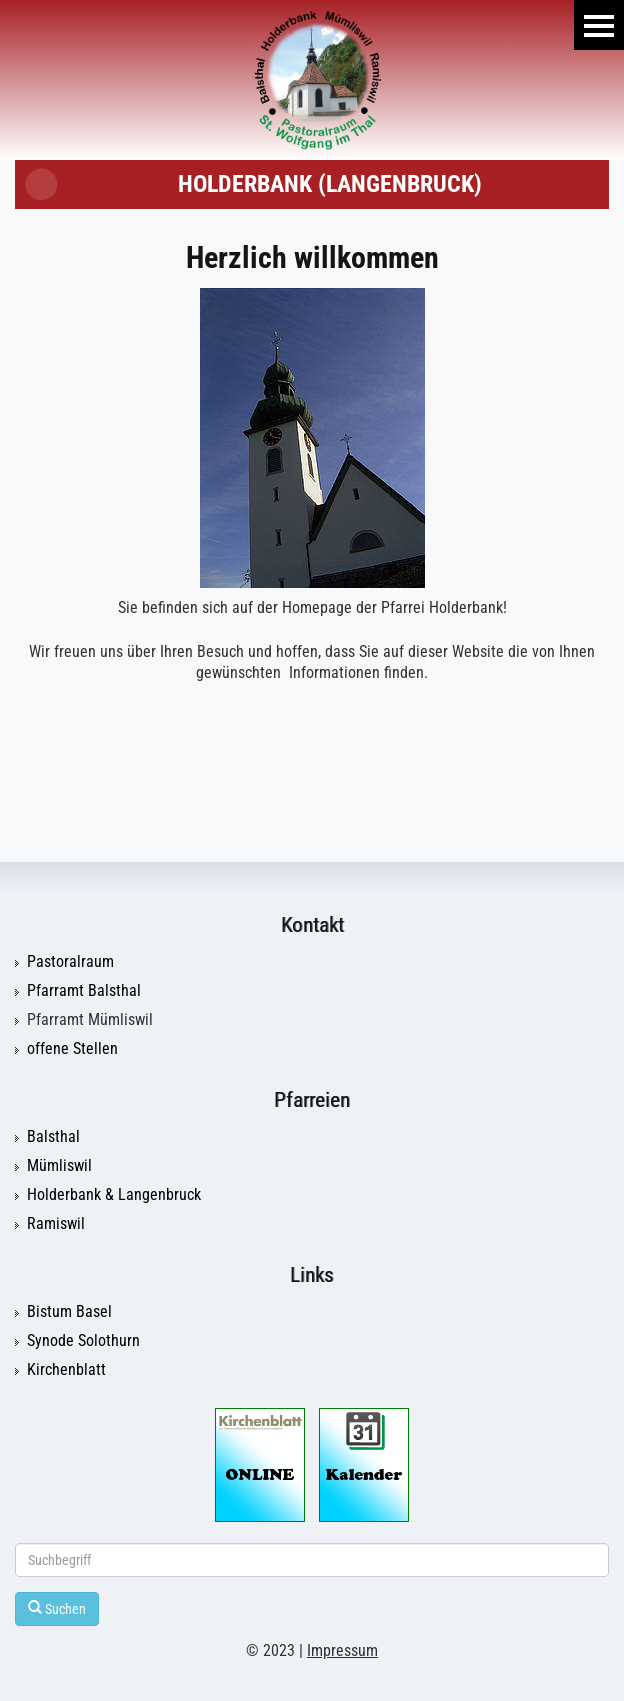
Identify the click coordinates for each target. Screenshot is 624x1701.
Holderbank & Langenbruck (114, 1195)
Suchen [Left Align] (57, 1608)
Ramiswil (56, 1224)
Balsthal (53, 1137)
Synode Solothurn (83, 1341)
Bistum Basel (69, 1312)
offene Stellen (72, 1049)
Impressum (342, 1651)
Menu (599, 25)
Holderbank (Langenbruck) (330, 184)
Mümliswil (59, 1166)
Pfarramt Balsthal (84, 991)
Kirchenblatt (66, 1370)
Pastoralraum (70, 962)
